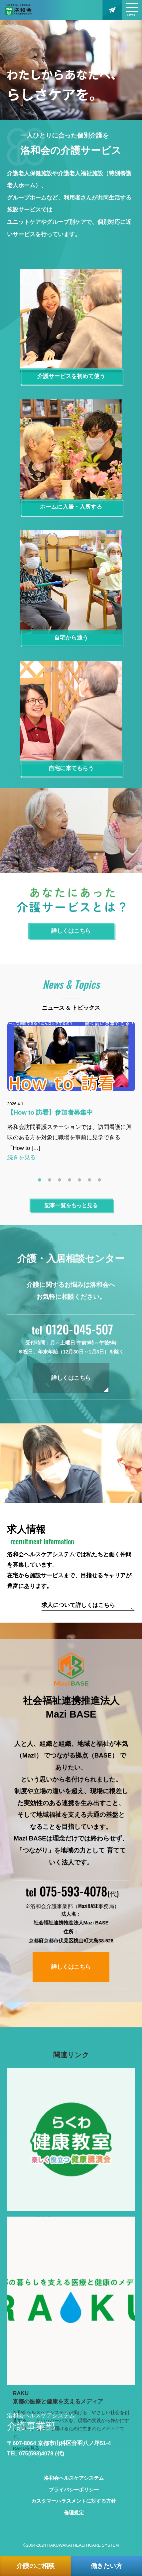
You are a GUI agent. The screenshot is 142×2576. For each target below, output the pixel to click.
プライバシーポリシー (74, 2489)
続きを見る (21, 1157)
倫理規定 (74, 2512)
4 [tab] (71, 1181)
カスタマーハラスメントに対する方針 (73, 2501)
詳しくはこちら (71, 1378)
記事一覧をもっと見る (71, 1205)
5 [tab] (81, 1181)
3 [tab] (61, 1181)
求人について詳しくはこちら (78, 1605)
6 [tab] (91, 1181)
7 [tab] (101, 1181)
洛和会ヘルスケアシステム (74, 2478)
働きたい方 (106, 2565)
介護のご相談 (36, 2565)
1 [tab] (41, 1181)
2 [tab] (51, 1181)
